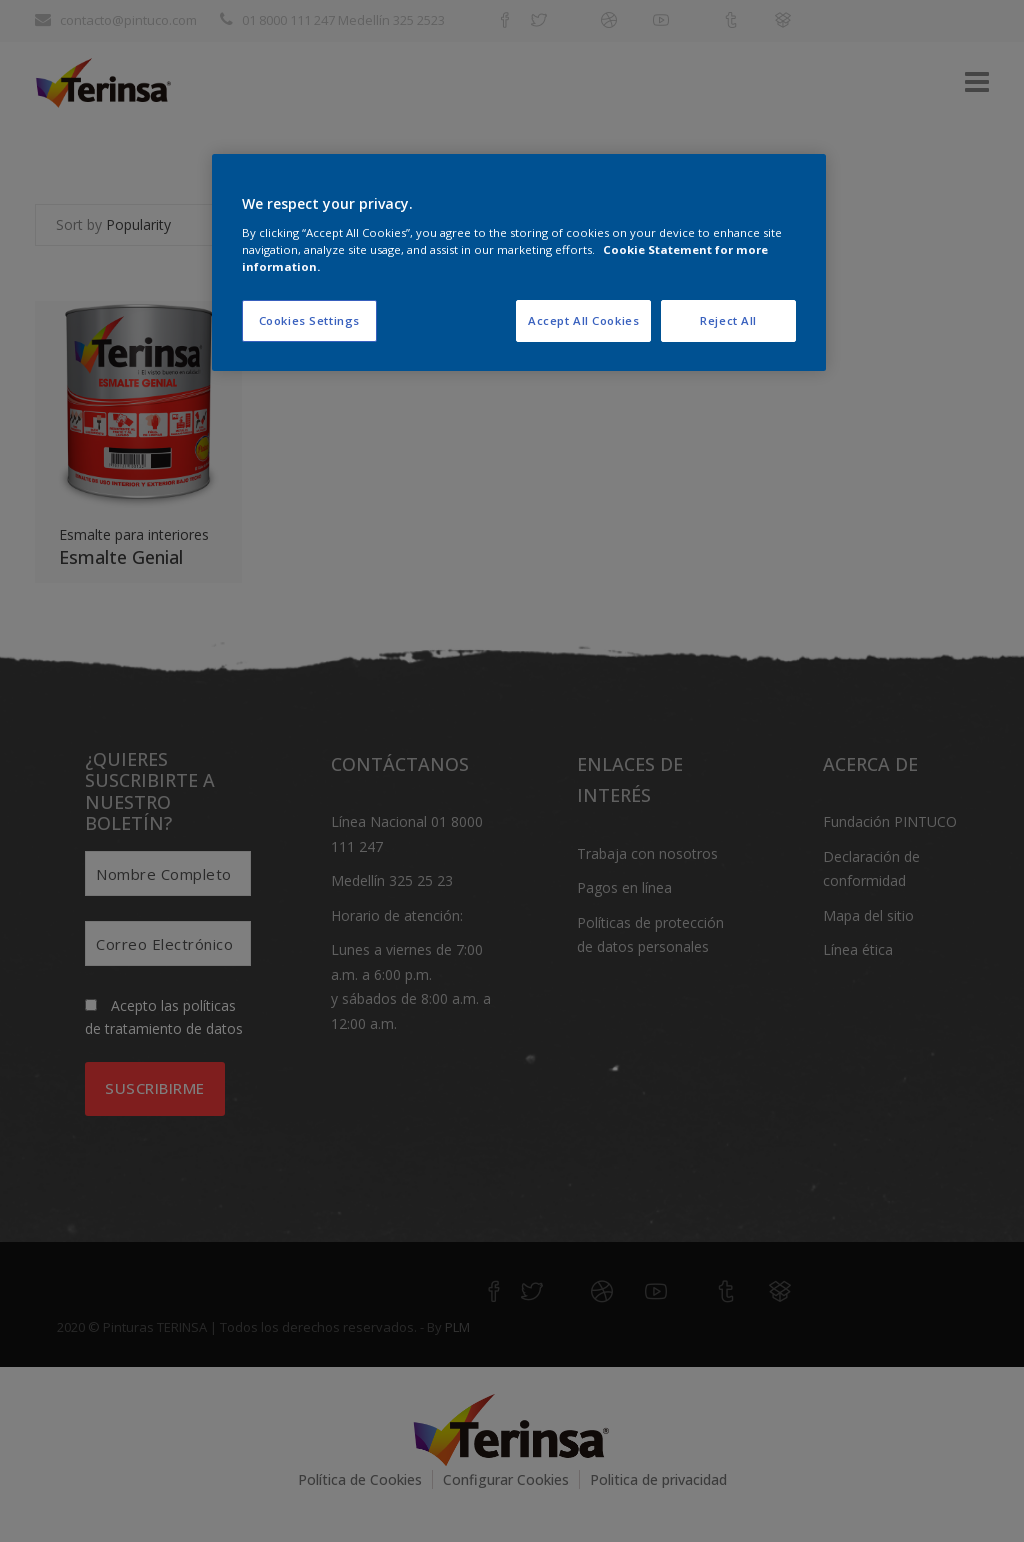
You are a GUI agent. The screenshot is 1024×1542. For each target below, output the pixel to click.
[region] (519, 262)
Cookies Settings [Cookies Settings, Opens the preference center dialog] (309, 320)
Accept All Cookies (583, 320)
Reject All (728, 320)
